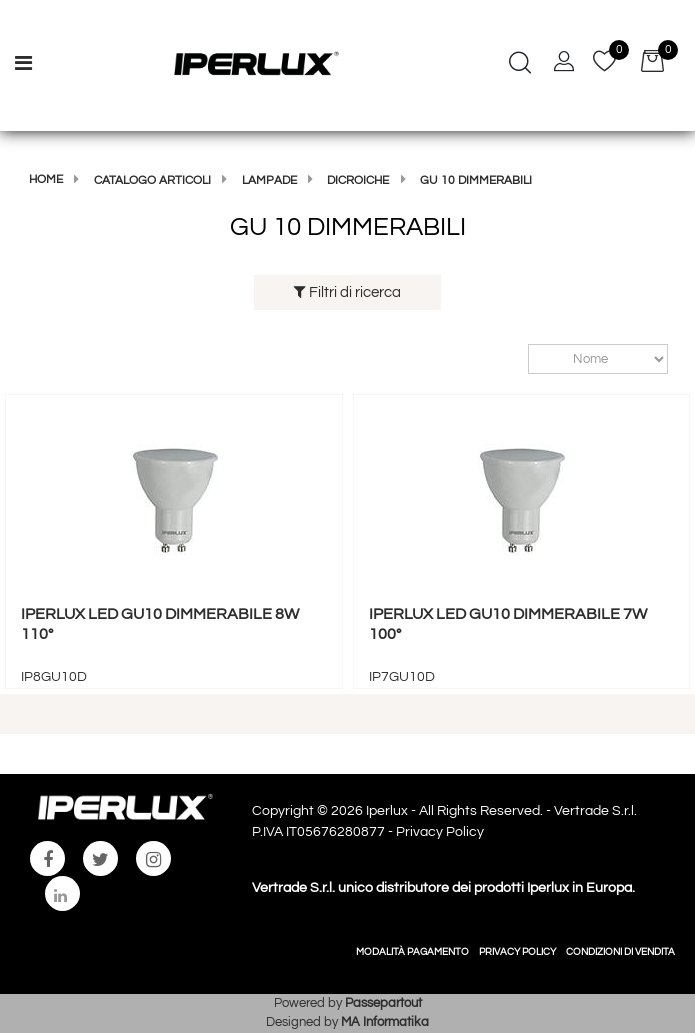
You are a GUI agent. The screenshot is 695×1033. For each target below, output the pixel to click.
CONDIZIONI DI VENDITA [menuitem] (620, 952)
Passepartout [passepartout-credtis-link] (383, 1003)
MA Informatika (385, 1022)
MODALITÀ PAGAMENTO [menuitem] (412, 952)
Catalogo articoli (152, 180)
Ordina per (518, 359)
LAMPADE (269, 180)
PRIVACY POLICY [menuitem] (517, 952)
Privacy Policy (440, 832)
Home (46, 179)
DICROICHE (358, 180)
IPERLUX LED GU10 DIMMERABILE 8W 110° (160, 623)
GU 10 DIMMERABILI (476, 180)
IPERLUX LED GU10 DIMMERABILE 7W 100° (508, 623)
